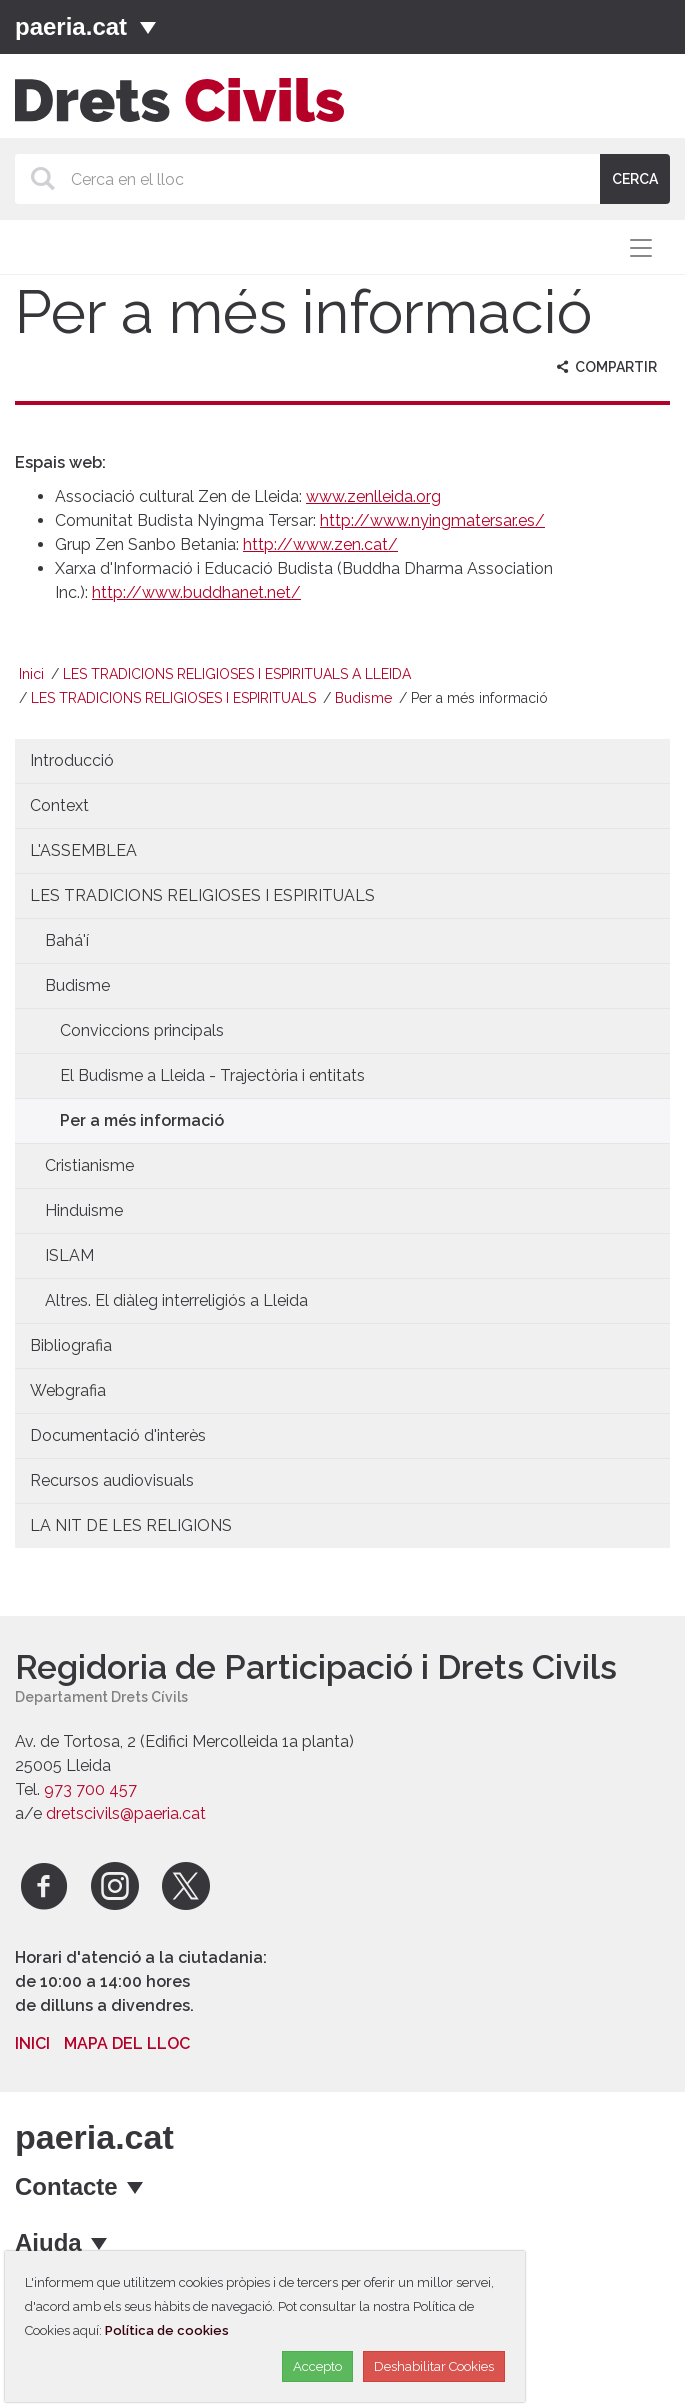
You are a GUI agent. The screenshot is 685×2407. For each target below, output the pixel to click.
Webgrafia (68, 1390)
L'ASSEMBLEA (83, 850)
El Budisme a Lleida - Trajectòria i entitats (212, 1075)
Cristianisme (89, 1165)
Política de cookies (167, 2330)
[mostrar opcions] (137, 2187)
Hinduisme (84, 1210)
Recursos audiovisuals (112, 1480)
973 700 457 (90, 1789)
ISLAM (69, 1255)
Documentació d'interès (118, 1435)
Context (59, 805)
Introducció (72, 760)
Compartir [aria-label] (604, 367)
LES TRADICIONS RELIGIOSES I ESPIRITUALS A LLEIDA (237, 674)
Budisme (363, 698)
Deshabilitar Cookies (434, 2366)
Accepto (317, 2366)
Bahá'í (67, 940)
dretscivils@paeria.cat (126, 1813)
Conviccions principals (142, 1030)
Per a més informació (142, 1120)
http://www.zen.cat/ (320, 544)
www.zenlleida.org (373, 496)
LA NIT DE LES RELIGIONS (131, 1525)
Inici (31, 674)
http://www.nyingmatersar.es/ (432, 520)
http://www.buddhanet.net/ (196, 592)
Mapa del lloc (127, 2043)
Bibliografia (71, 1345)
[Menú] (148, 27)
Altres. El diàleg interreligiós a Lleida (176, 1300)
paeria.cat (71, 26)
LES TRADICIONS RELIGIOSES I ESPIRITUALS (173, 698)
